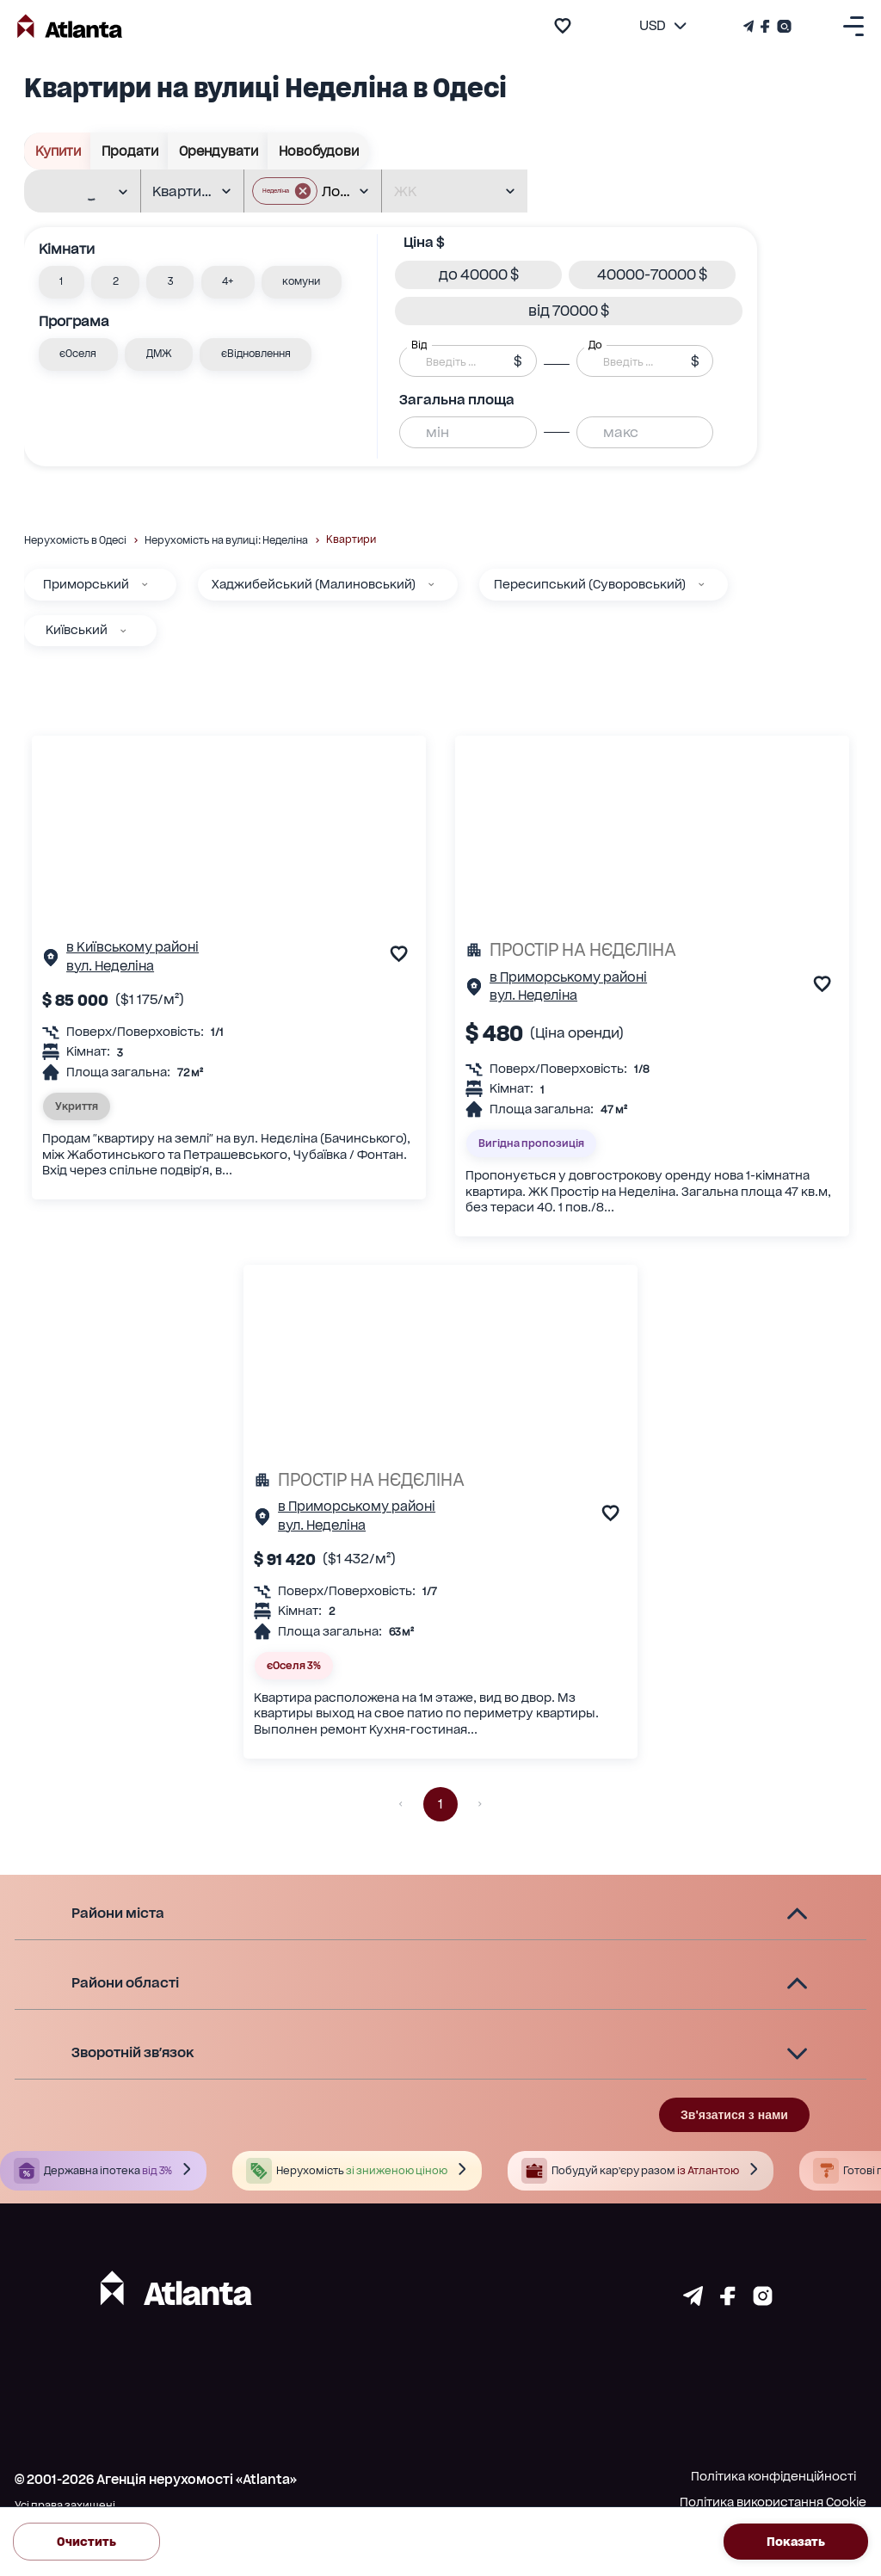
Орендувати (218, 150)
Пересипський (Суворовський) (590, 584)
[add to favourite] (562, 25)
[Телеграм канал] (750, 26)
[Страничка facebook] (728, 2300)
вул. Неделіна (110, 966)
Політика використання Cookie (773, 2502)
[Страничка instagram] (763, 2300)
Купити (57, 150)
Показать (796, 2541)
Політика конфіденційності (773, 2476)
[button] (61, 282)
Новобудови (318, 150)
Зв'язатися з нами (734, 2115)
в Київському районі (132, 947)
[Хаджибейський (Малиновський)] (431, 584)
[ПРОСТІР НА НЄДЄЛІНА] (652, 950)
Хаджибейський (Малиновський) (314, 584)
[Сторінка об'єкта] (50, 961)
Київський (77, 630)
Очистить (86, 2541)
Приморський (86, 584)
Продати (129, 150)
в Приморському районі (568, 977)
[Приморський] (144, 584)
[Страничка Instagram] (782, 26)
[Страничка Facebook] (765, 26)
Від (419, 345)
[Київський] (123, 631)
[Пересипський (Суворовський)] (701, 584)
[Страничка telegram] (693, 2300)
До (595, 345)
